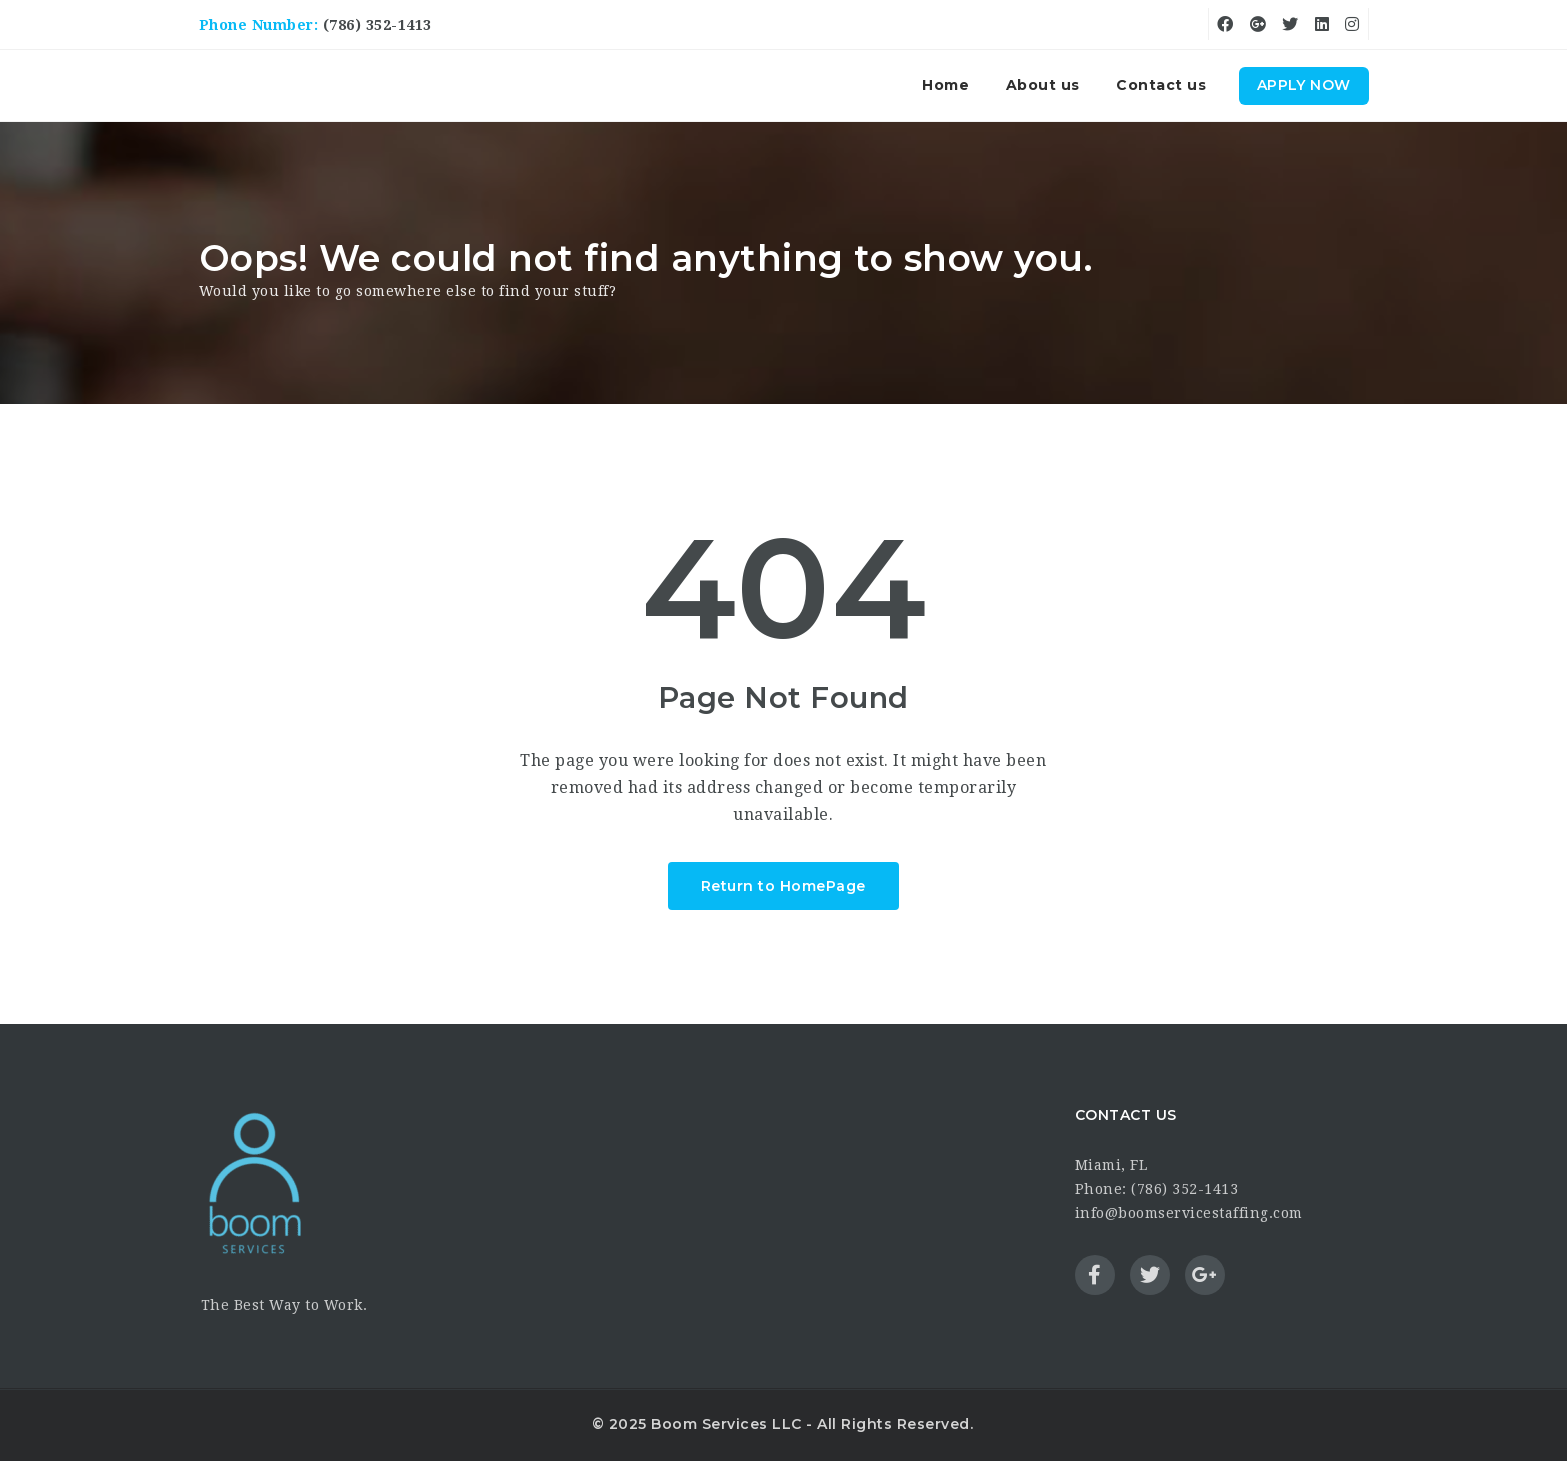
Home (945, 85)
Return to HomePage (783, 886)
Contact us (1161, 85)
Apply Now (1304, 85)
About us (1043, 85)
